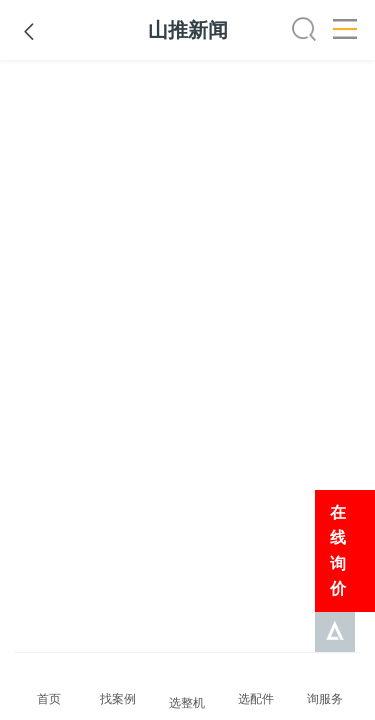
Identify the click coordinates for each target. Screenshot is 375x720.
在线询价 (338, 551)
